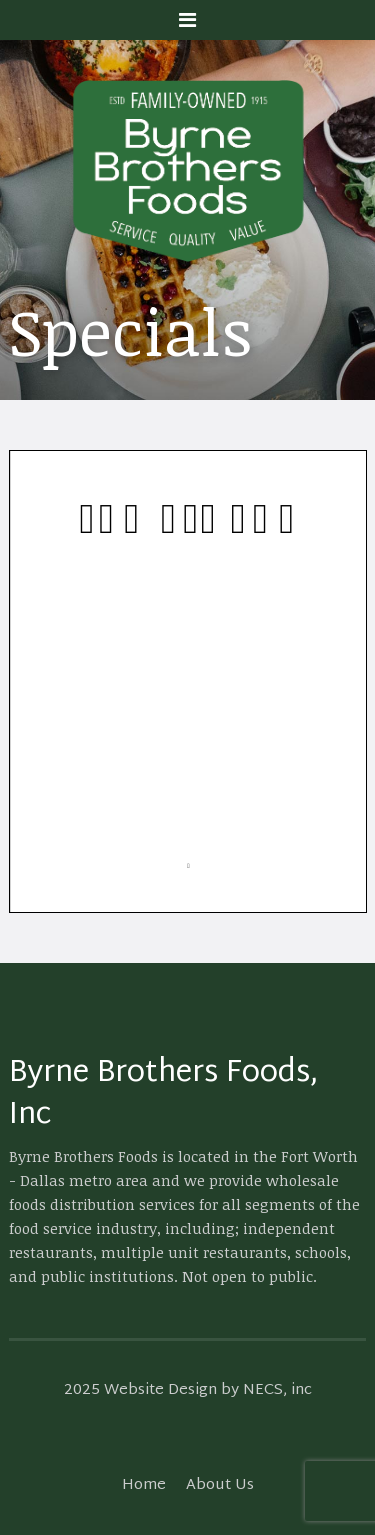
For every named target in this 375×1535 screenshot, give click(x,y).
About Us (220, 1485)
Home (144, 1485)
